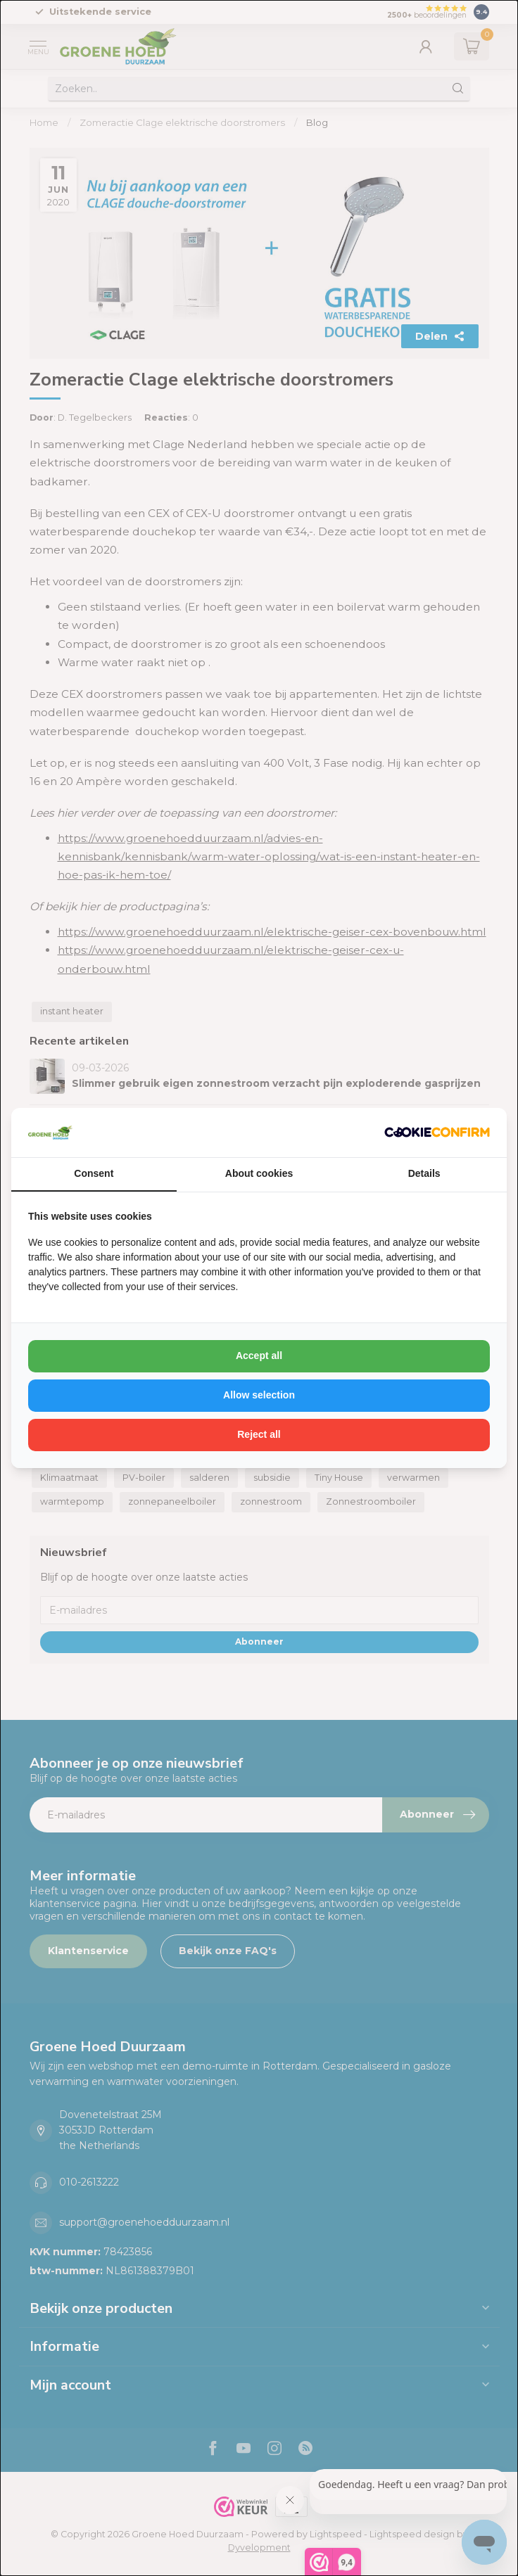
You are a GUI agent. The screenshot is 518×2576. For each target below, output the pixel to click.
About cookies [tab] (259, 1173)
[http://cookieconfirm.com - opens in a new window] (437, 1132)
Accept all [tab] (259, 1355)
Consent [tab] (93, 1173)
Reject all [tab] (258, 1434)
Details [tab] (424, 1173)
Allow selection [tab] (259, 1395)
